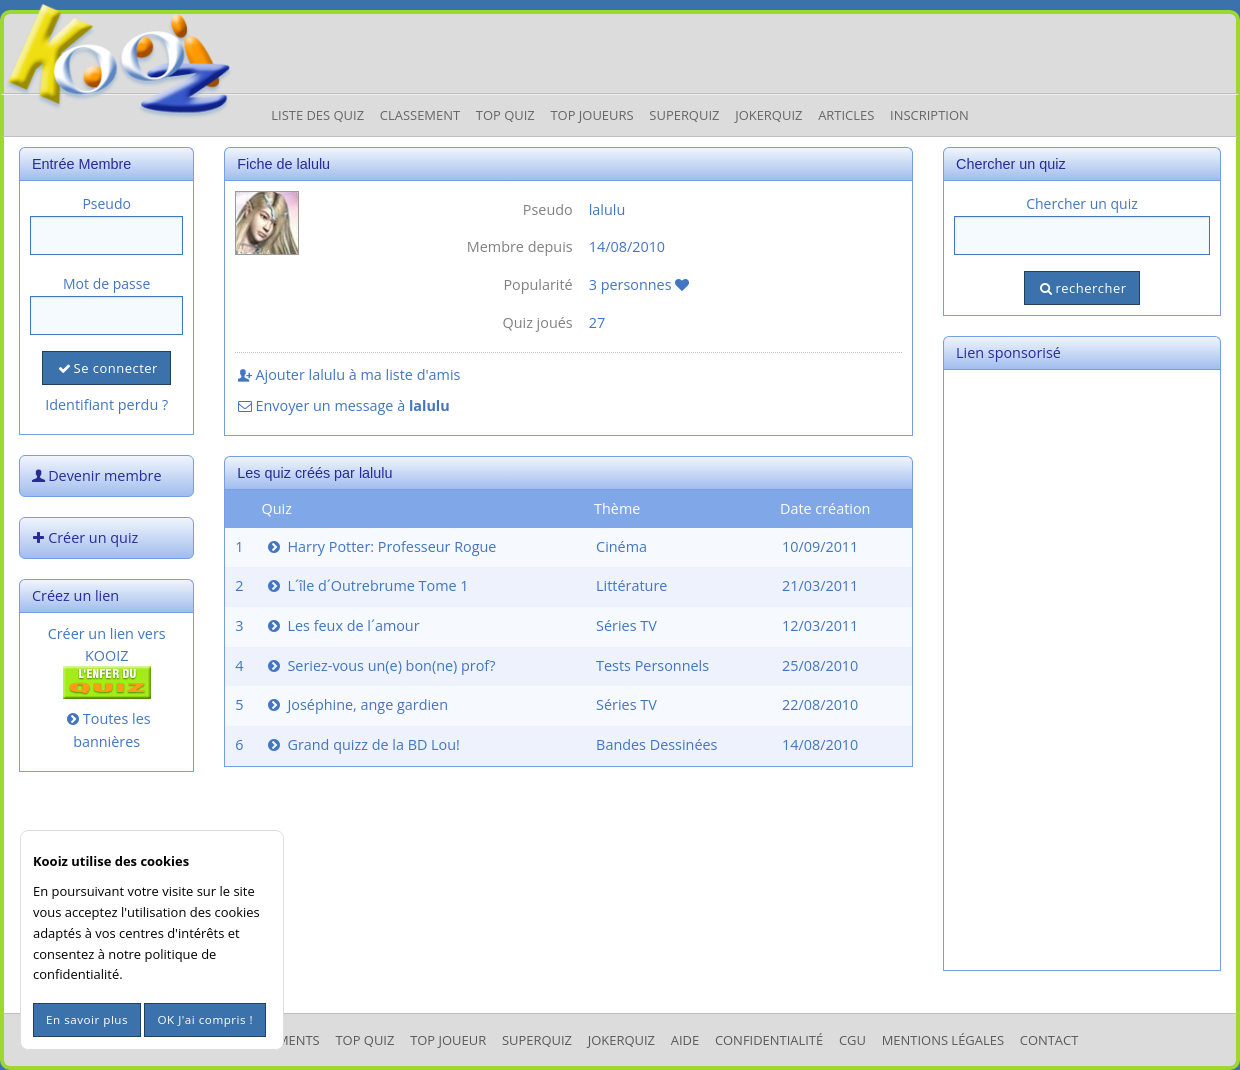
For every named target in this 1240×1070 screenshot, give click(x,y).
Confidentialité (769, 1040)
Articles (846, 115)
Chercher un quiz (1082, 203)
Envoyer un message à (342, 405)
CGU (852, 1040)
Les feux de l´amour (342, 625)
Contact (1049, 1040)
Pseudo (106, 203)
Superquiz (684, 115)
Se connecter (106, 368)
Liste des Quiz (317, 115)
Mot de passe (106, 283)
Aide (685, 1040)
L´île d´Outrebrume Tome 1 (366, 585)
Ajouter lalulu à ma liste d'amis (347, 374)
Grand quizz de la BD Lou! (362, 744)
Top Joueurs (591, 115)
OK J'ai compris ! (205, 1019)
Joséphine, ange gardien (356, 704)
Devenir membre (95, 475)
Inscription (929, 115)
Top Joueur (448, 1040)
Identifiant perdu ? (106, 404)
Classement (420, 115)
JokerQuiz (768, 115)
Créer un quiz (83, 537)
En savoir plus (87, 1019)
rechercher (1081, 288)
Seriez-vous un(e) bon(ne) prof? (380, 665)
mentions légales (943, 1040)
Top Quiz (505, 115)
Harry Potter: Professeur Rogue (380, 546)
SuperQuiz (537, 1040)
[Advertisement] (1082, 670)
